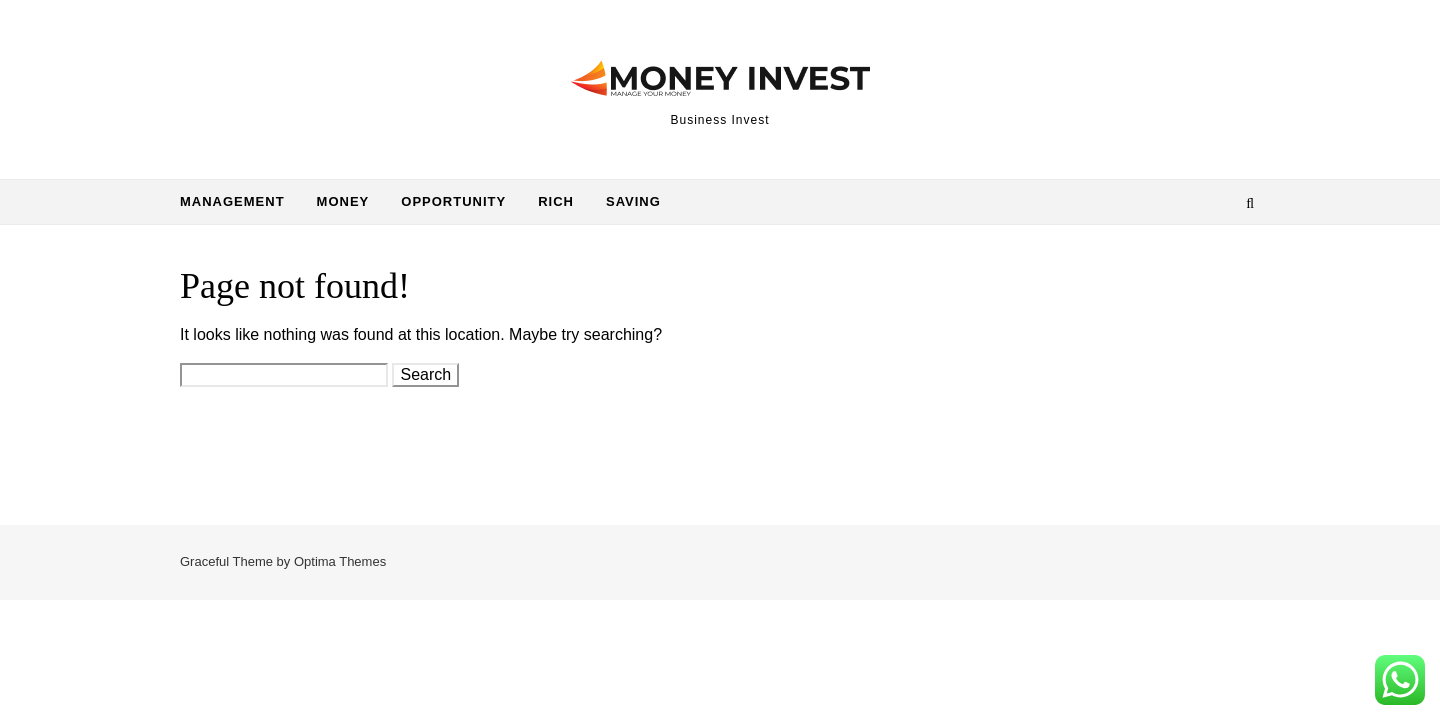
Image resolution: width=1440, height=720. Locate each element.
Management (232, 201)
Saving (633, 201)
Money (343, 201)
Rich (556, 201)
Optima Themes (340, 561)
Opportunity (453, 201)
